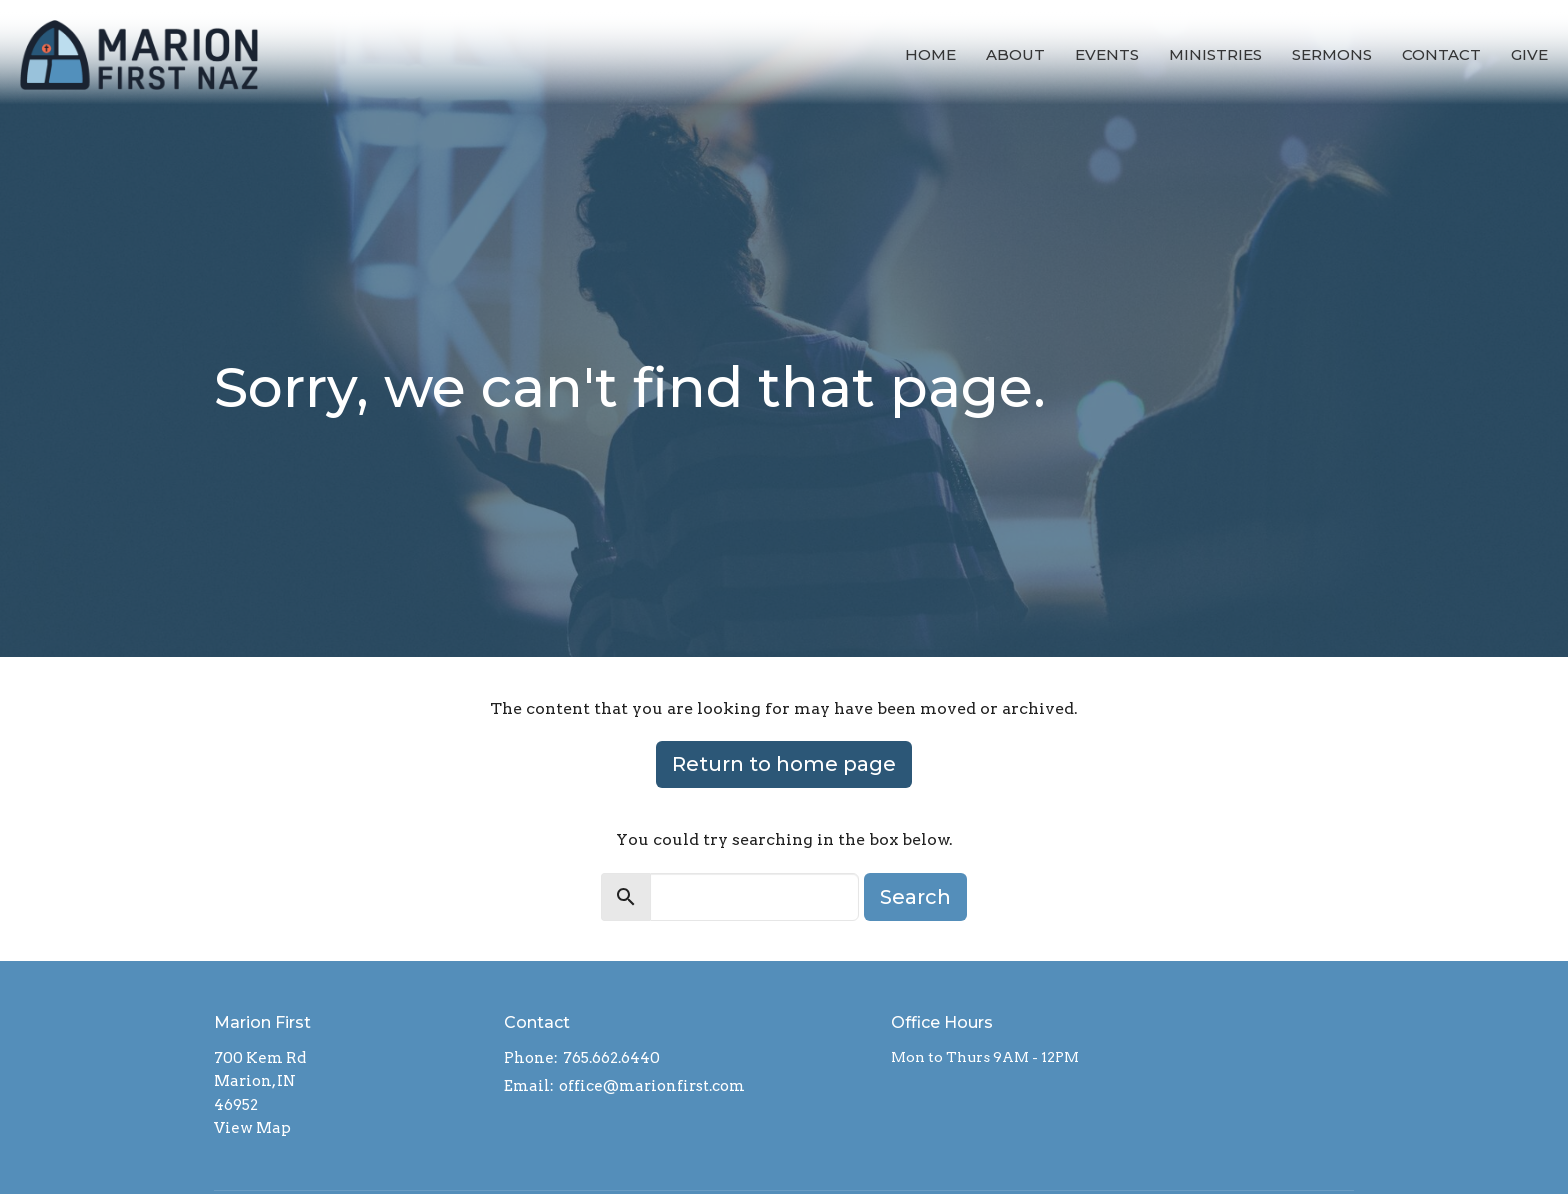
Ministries (1215, 54)
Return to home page (784, 764)
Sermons (1332, 54)
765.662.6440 (611, 1058)
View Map (252, 1128)
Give (1529, 54)
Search (915, 897)
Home (930, 54)
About (1015, 54)
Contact (1441, 54)
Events (1107, 54)
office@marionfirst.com (652, 1086)
